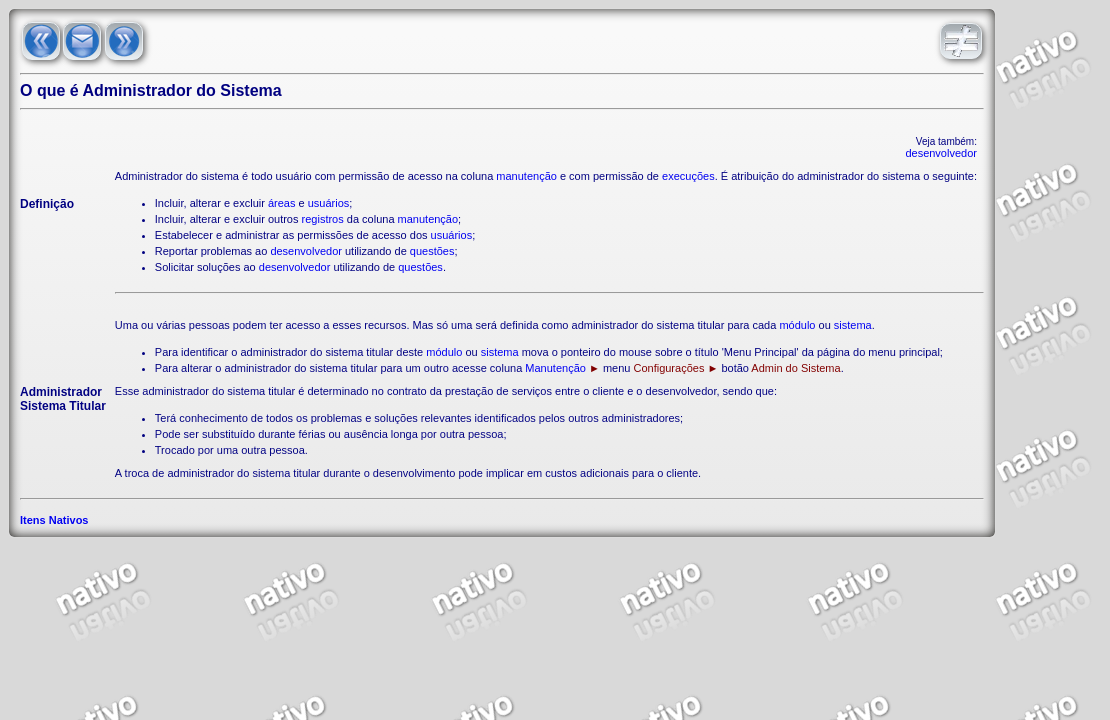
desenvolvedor (941, 153)
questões (432, 251)
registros (323, 219)
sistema (853, 325)
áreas (282, 203)
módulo (797, 325)
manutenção (526, 176)
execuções (688, 176)
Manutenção (555, 368)
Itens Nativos (54, 520)
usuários (329, 203)
